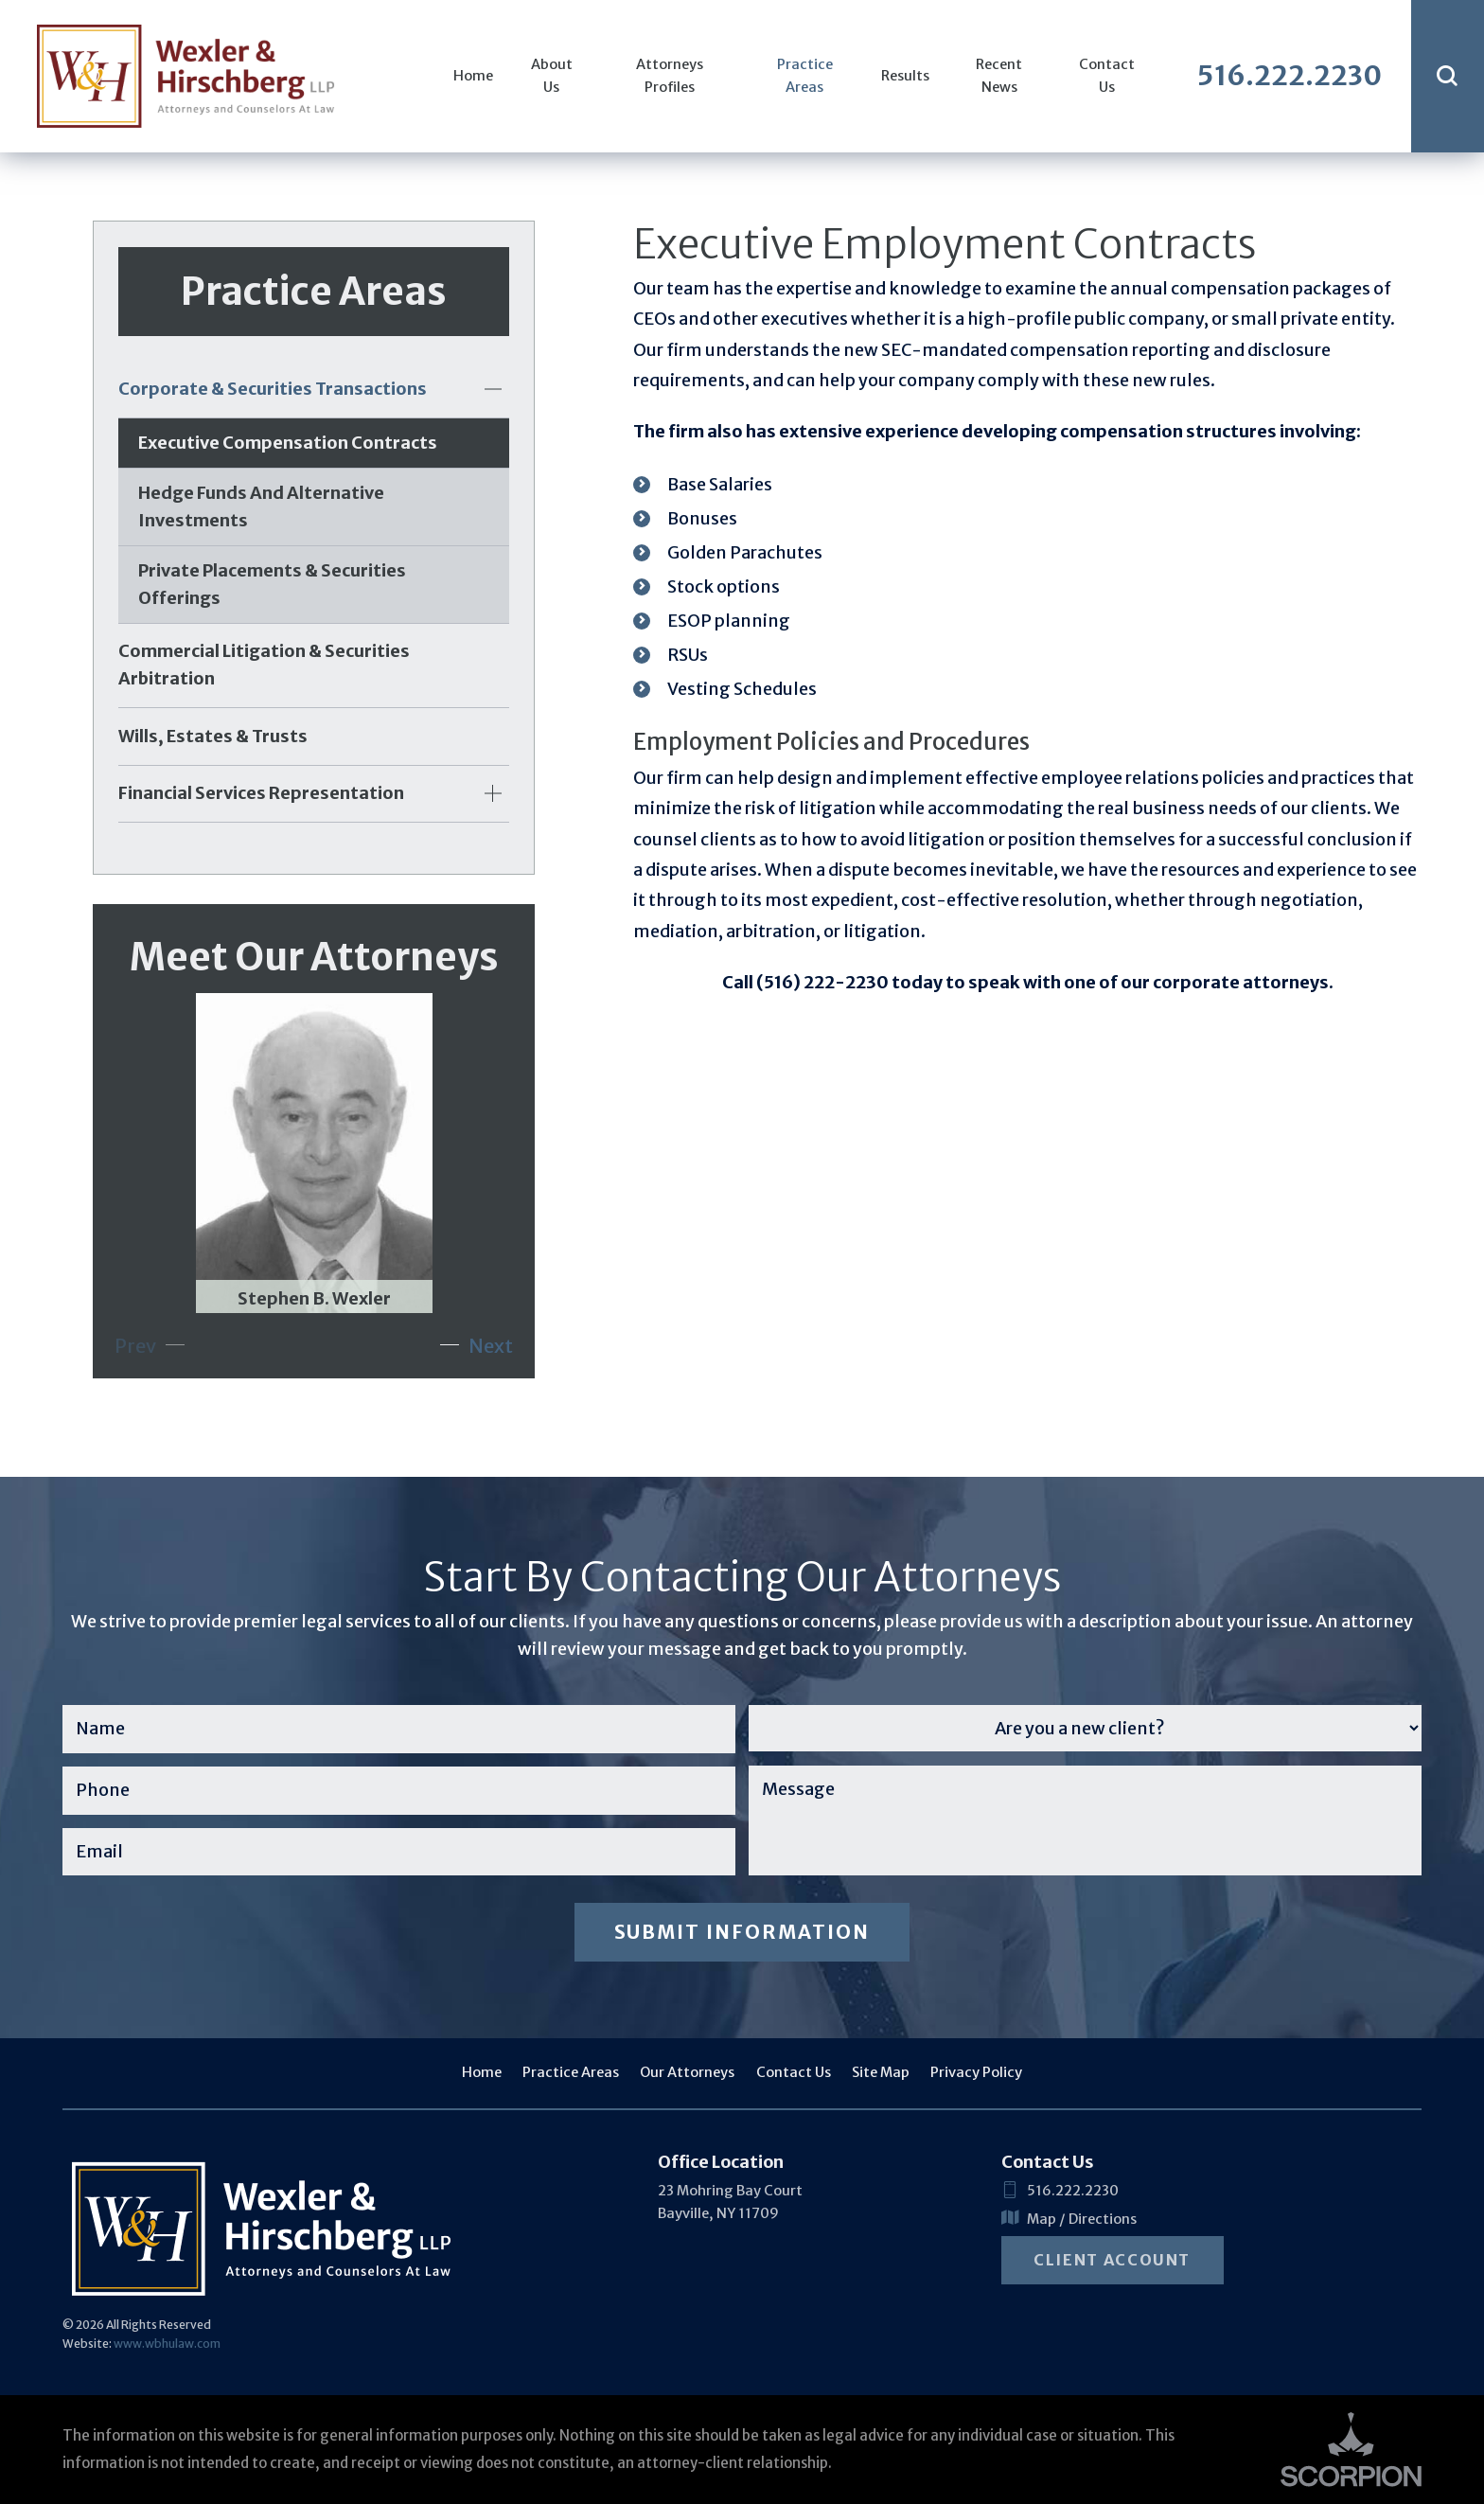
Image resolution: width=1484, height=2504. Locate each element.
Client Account (1112, 2259)
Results (905, 75)
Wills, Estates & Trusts (213, 736)
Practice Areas (805, 76)
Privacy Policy (976, 2072)
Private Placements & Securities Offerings (272, 584)
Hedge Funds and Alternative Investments (261, 506)
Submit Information (742, 1932)
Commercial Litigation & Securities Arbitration (264, 664)
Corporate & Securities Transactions (272, 389)
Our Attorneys (687, 2072)
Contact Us (1107, 76)
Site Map (881, 2072)
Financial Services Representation (261, 793)
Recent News (999, 76)
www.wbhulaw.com (167, 2343)
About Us (552, 76)
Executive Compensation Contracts (287, 442)
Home (473, 75)
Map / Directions (1069, 2220)
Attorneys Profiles (669, 76)
